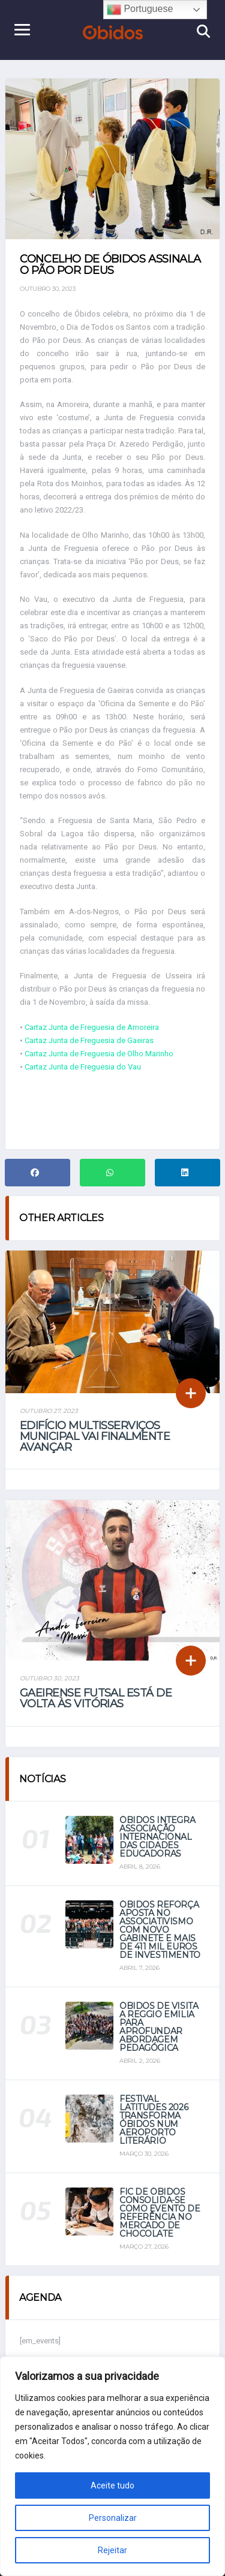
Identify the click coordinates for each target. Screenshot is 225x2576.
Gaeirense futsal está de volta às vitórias (96, 1698)
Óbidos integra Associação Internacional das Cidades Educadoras (157, 1837)
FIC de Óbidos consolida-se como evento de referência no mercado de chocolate (159, 2212)
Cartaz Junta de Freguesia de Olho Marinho (99, 1053)
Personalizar (113, 2518)
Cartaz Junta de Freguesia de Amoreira (92, 1027)
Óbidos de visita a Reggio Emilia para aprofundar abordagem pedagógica (158, 2026)
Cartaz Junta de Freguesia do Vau (83, 1066)
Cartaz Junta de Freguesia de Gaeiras (89, 1040)
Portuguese (140, 9)
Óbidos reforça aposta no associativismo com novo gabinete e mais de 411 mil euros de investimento (159, 1929)
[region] (112, 2466)
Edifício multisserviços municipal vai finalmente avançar (95, 1436)
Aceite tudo (112, 2485)
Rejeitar (112, 2550)
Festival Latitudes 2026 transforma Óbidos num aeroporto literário (153, 2119)
